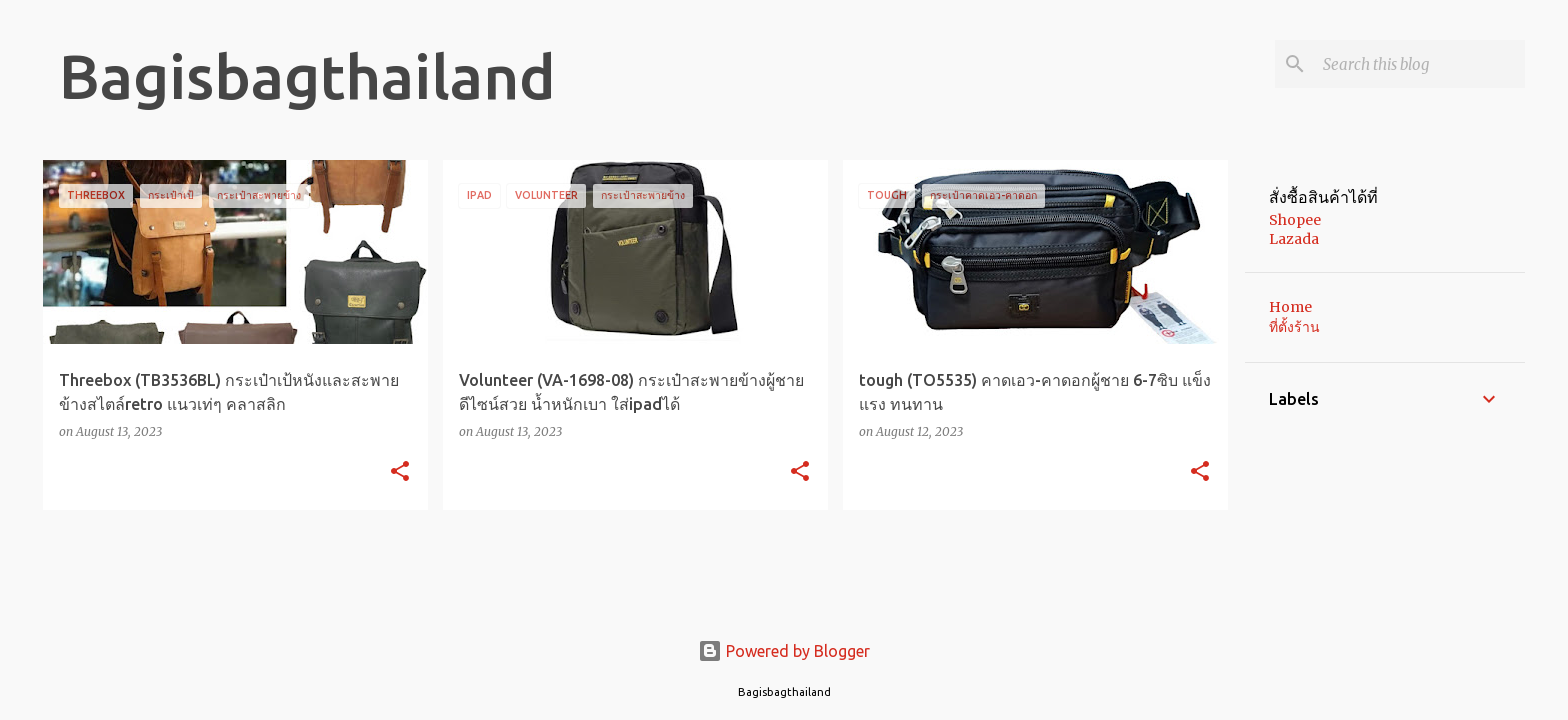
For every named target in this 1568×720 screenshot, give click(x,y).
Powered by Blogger (784, 651)
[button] (400, 472)
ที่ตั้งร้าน (1294, 327)
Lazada (1294, 239)
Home (1290, 307)
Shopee (1295, 220)
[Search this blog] (1420, 64)
